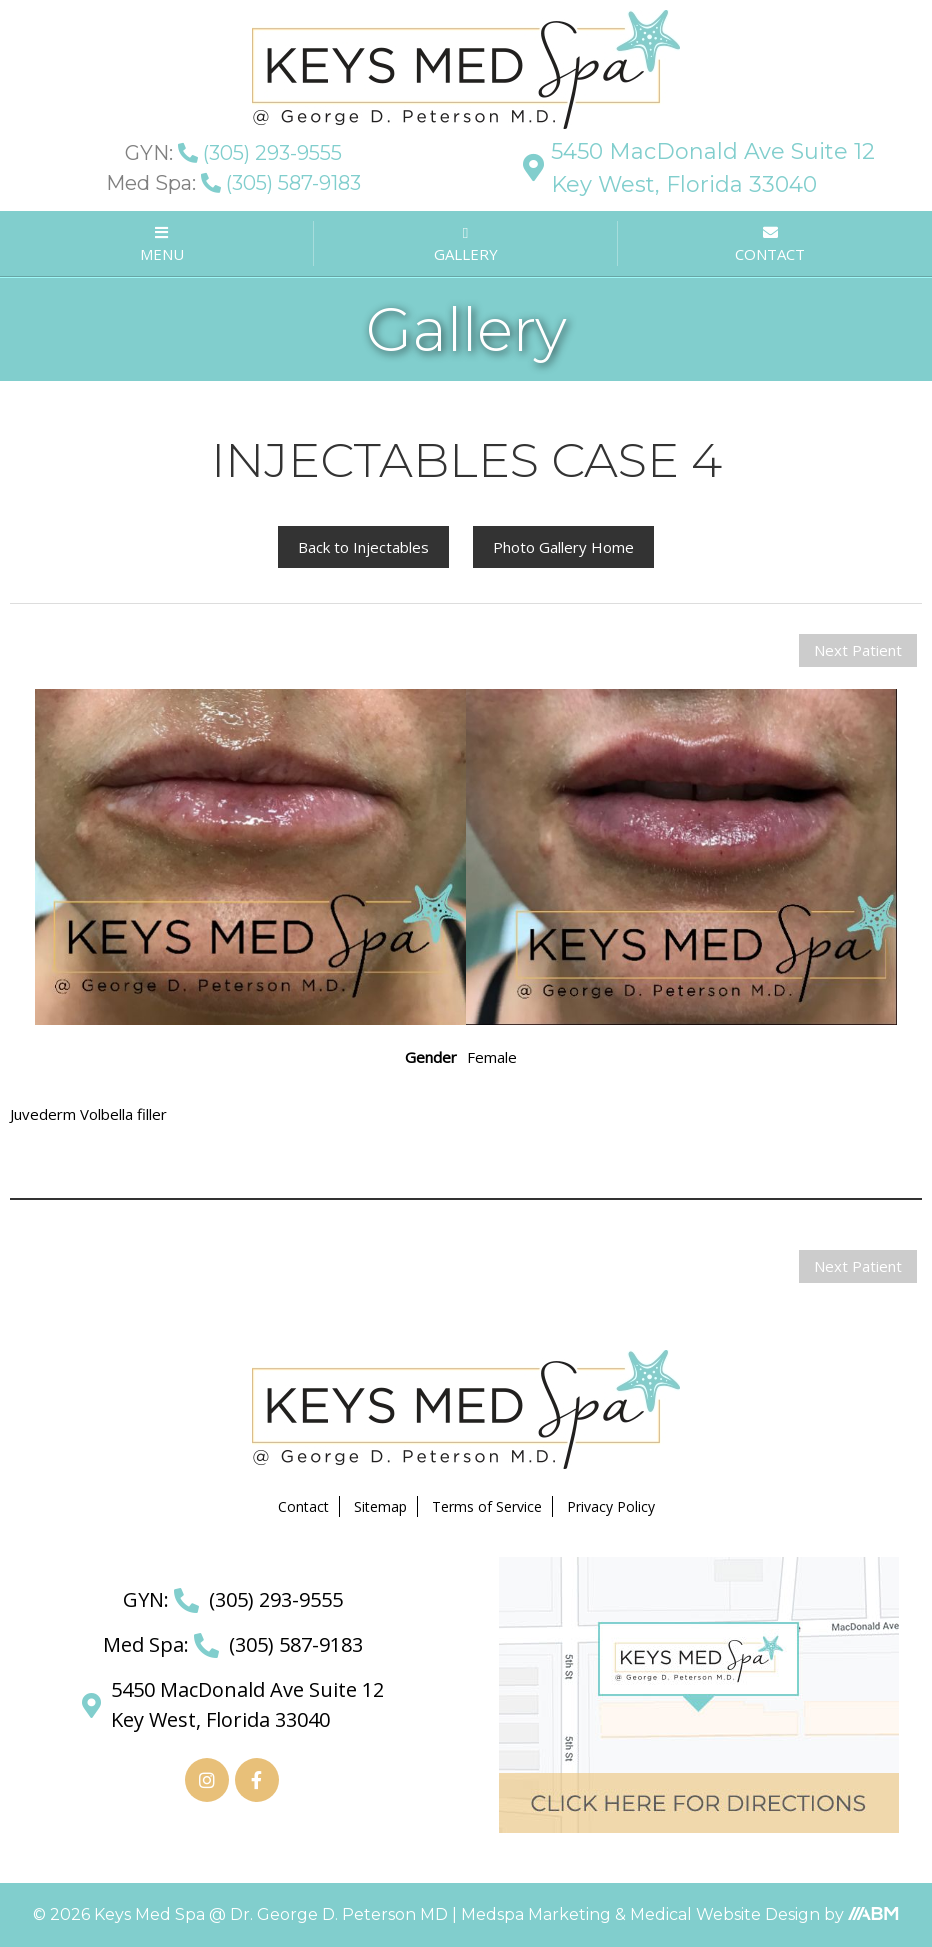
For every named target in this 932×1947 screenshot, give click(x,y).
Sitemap (380, 1506)
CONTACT (770, 245)
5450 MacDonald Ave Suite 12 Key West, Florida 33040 (699, 168)
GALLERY (466, 245)
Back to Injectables (363, 547)
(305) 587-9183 (233, 183)
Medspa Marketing (538, 1914)
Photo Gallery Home (563, 547)
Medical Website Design (725, 1914)
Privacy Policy (611, 1506)
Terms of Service (487, 1506)
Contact (303, 1506)
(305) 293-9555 (233, 153)
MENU (162, 245)
